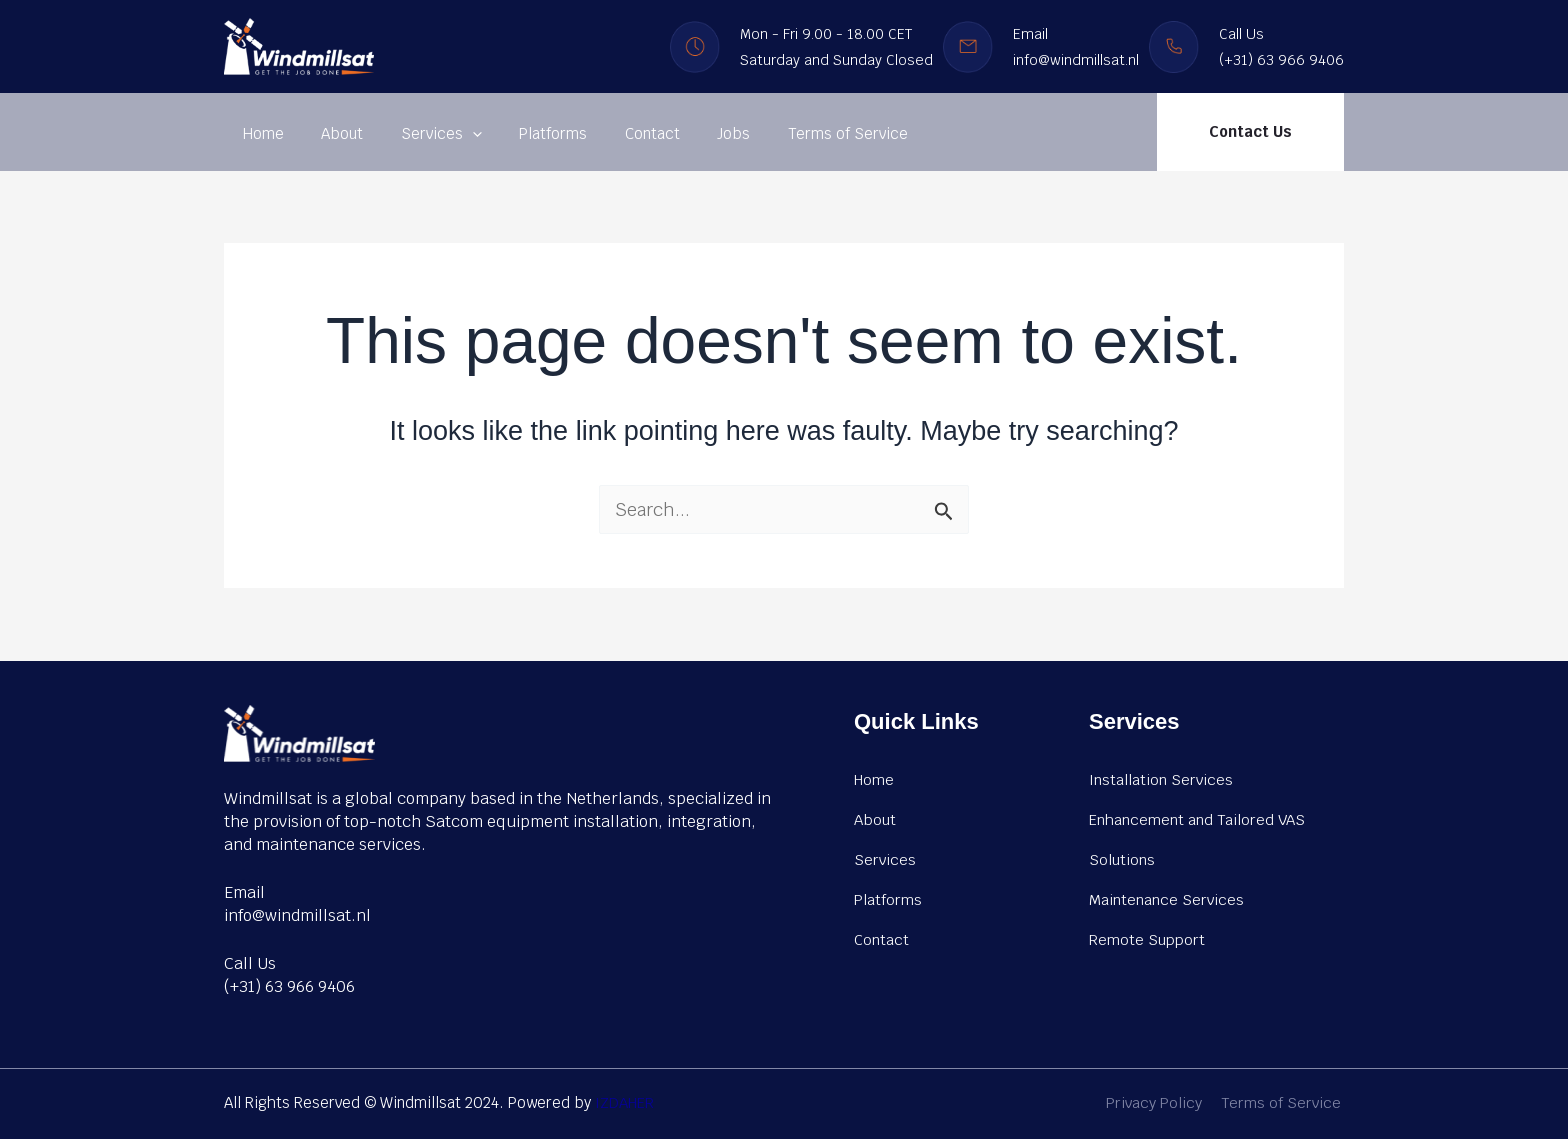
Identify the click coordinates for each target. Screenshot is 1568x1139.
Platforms (527, 133)
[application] (453, 134)
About (331, 133)
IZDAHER (625, 1102)
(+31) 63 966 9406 (289, 986)
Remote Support (1147, 938)
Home (259, 133)
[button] (1250, 132)
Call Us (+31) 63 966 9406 (1281, 47)
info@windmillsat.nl (297, 915)
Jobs (692, 133)
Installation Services (1161, 778)
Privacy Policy (1161, 1102)
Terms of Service (799, 133)
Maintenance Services (1166, 898)
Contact (618, 133)
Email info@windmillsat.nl (1076, 47)
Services (422, 134)
